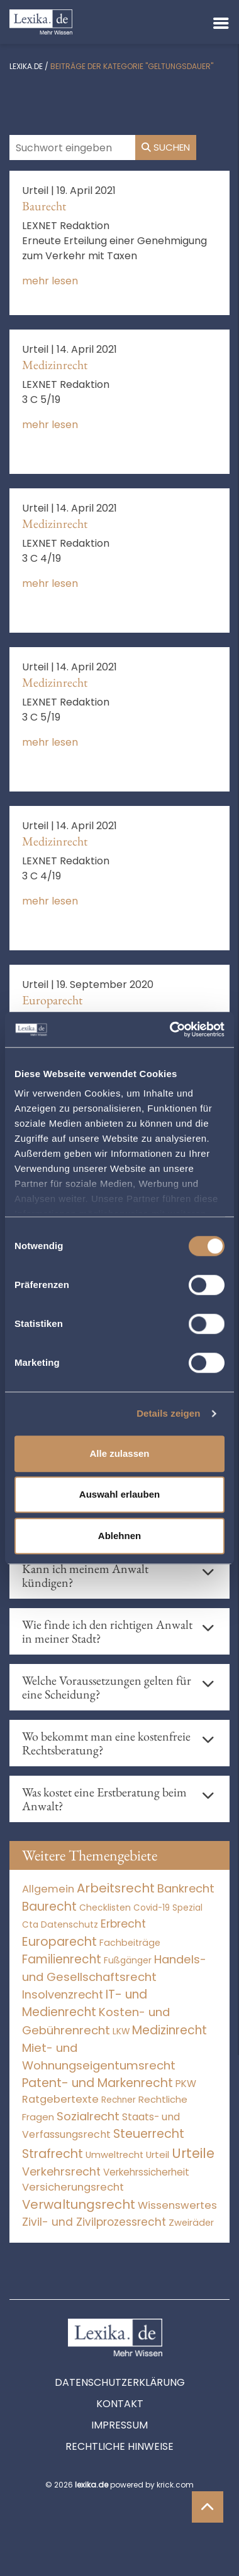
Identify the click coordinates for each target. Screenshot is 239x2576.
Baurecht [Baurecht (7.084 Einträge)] (49, 1906)
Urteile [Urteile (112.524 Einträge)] (193, 2153)
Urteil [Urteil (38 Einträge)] (157, 2154)
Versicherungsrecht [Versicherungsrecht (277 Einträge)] (73, 2187)
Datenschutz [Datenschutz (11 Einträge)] (69, 1924)
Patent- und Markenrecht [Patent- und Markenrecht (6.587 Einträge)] (97, 2082)
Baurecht (44, 206)
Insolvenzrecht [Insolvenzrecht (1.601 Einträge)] (62, 1994)
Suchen (166, 147)
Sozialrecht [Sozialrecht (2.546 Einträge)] (88, 2116)
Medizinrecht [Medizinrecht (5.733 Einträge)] (169, 2030)
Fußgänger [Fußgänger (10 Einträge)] (128, 1960)
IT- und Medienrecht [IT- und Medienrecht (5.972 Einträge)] (84, 2003)
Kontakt (119, 2403)
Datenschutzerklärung (120, 2382)
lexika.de (26, 66)
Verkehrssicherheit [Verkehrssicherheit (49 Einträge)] (146, 2172)
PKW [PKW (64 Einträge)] (185, 2083)
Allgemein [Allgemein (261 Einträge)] (48, 1889)
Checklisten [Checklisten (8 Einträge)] (105, 1908)
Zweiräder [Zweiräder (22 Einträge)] (191, 2222)
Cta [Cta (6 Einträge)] (30, 1925)
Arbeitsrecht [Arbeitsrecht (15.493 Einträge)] (116, 1888)
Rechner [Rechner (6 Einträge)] (118, 2100)
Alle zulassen (119, 1453)
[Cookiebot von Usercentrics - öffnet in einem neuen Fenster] (171, 1029)
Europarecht (52, 1000)
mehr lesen (50, 281)
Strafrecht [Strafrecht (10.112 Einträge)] (52, 2153)
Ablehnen (119, 1535)
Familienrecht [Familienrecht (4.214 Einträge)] (61, 1959)
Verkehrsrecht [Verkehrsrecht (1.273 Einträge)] (61, 2171)
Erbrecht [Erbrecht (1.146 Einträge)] (123, 1923)
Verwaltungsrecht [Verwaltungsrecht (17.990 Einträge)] (78, 2204)
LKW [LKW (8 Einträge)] (121, 2031)
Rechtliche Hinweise (119, 2446)
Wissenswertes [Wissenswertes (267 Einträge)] (177, 2205)
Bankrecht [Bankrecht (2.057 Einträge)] (185, 1888)
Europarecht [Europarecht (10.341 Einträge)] (59, 1941)
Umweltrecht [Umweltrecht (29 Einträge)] (114, 2155)
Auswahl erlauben (119, 1494)
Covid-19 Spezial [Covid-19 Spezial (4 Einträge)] (168, 1908)
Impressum (119, 2425)
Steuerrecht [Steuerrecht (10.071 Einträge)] (148, 2133)
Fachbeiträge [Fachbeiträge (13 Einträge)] (129, 1942)
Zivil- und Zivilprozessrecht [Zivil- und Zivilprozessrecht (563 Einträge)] (94, 2222)
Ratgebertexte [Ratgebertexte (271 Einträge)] (60, 2099)
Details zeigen (168, 1413)
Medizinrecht (54, 365)
